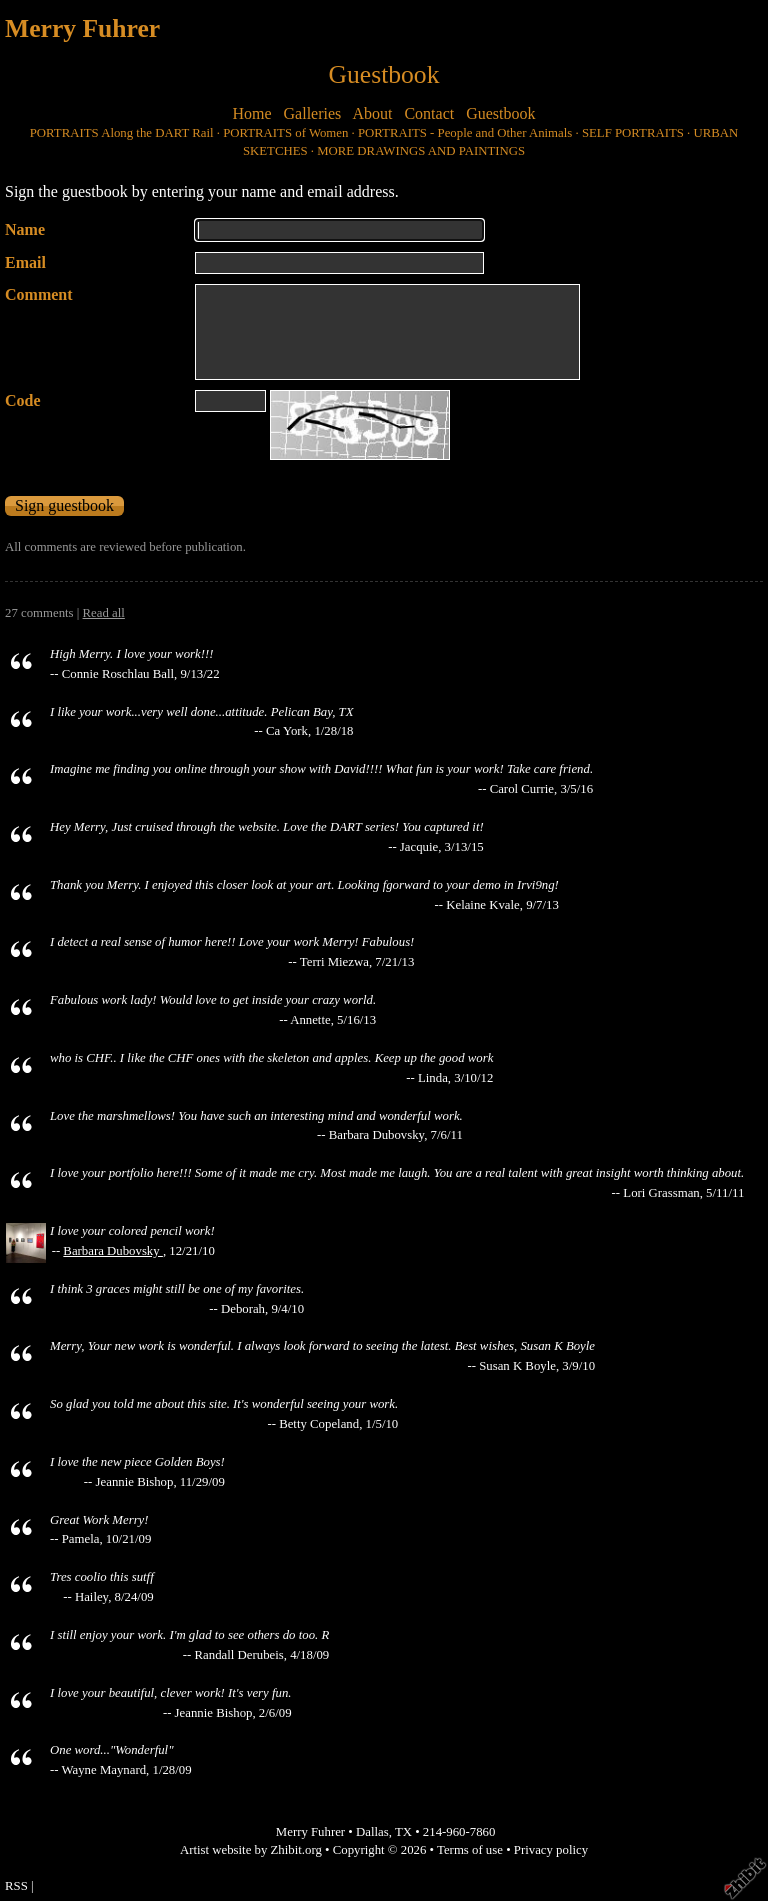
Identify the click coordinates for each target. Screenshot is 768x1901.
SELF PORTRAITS (633, 133)
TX (403, 1832)
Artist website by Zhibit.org (251, 1850)
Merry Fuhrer (82, 28)
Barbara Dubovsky (113, 1251)
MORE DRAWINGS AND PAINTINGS (421, 151)
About (372, 113)
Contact (429, 113)
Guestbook (500, 113)
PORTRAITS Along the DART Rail (122, 133)
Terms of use (470, 1850)
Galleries (313, 113)
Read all (104, 613)
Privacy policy (551, 1850)
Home (251, 113)
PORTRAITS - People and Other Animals (465, 133)
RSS (16, 1886)
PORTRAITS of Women (285, 133)
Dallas (372, 1832)
